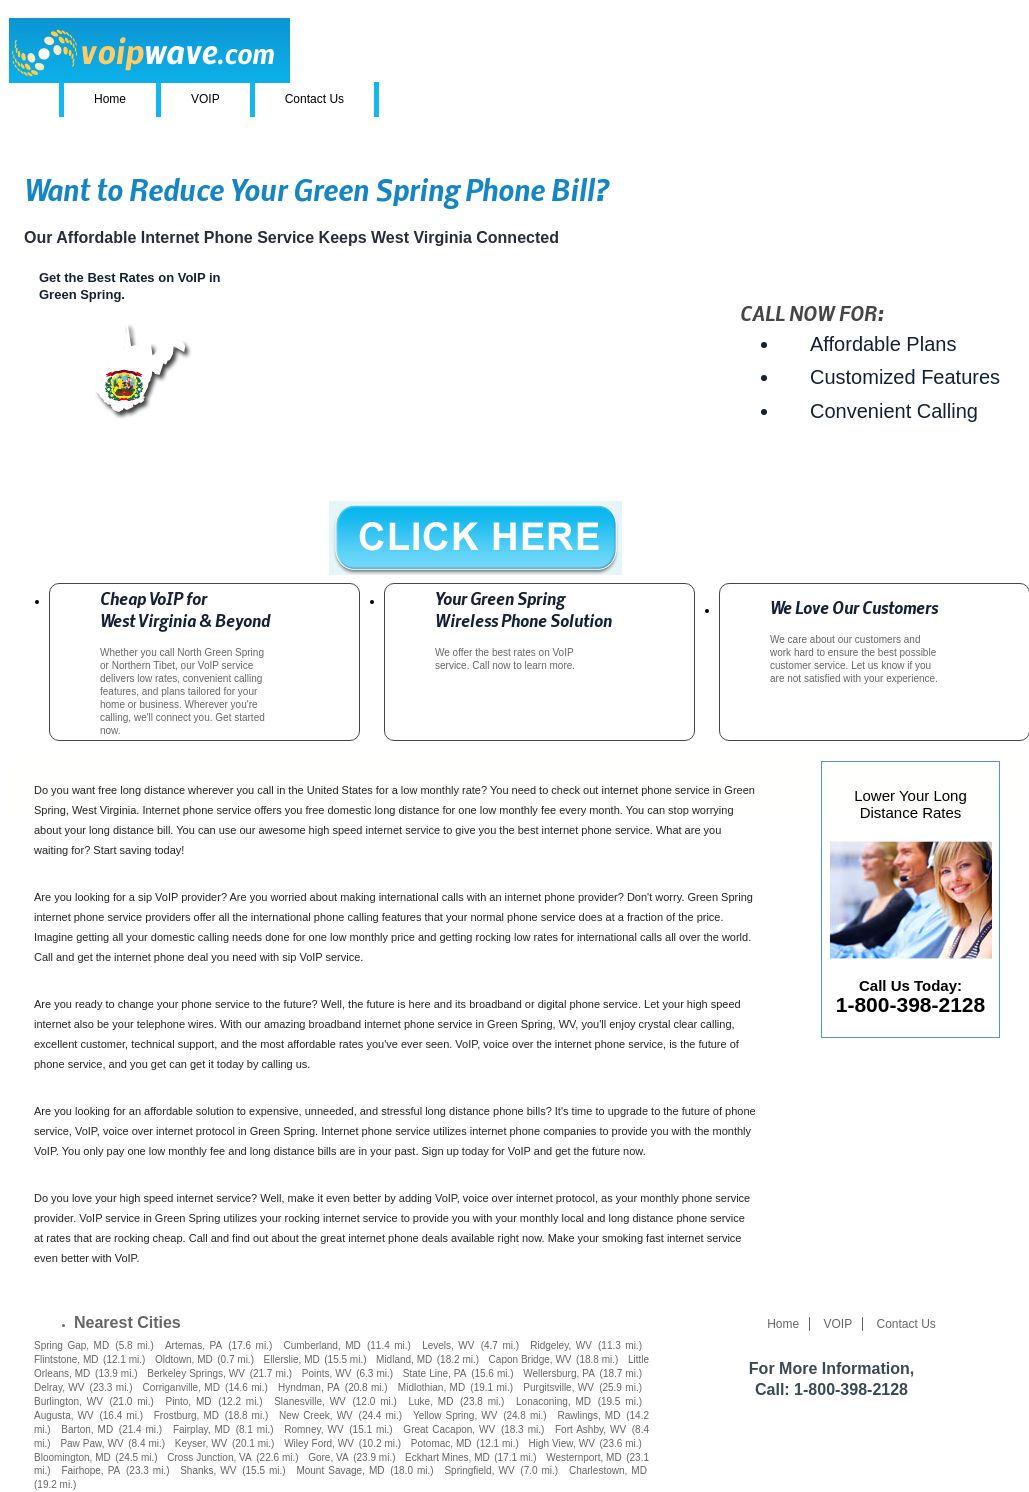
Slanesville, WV (310, 1401)
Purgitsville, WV (558, 1387)
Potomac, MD (441, 1443)
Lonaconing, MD (553, 1401)
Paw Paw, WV (91, 1443)
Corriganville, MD (181, 1387)
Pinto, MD (188, 1401)
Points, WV (327, 1373)
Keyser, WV (201, 1443)
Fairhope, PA (90, 1470)
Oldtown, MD (184, 1359)
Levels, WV (448, 1345)
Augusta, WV (64, 1415)
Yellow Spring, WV (455, 1415)
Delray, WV (59, 1387)
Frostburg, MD (186, 1415)
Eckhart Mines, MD (447, 1457)
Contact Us (314, 99)
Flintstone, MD (66, 1359)
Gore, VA (328, 1457)
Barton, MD (87, 1429)
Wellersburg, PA (559, 1373)
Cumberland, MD (321, 1345)
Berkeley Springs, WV (196, 1373)
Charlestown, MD (608, 1470)
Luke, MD (430, 1401)
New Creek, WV (316, 1415)
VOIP (205, 99)
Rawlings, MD (588, 1415)
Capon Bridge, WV (530, 1359)
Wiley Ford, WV (319, 1443)
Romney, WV (313, 1429)
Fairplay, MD (201, 1429)
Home (110, 99)
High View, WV (561, 1443)
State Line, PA (435, 1373)
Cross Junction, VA (209, 1457)
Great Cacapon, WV (449, 1429)
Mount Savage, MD (340, 1470)
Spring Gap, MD (71, 1345)
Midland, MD (404, 1359)
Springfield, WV (479, 1470)
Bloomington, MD (72, 1457)
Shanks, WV (208, 1470)
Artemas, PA (193, 1345)
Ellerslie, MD (292, 1359)
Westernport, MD (583, 1457)
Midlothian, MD (431, 1387)
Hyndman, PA (309, 1387)
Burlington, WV (68, 1401)
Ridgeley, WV (561, 1345)
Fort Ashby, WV (590, 1429)
